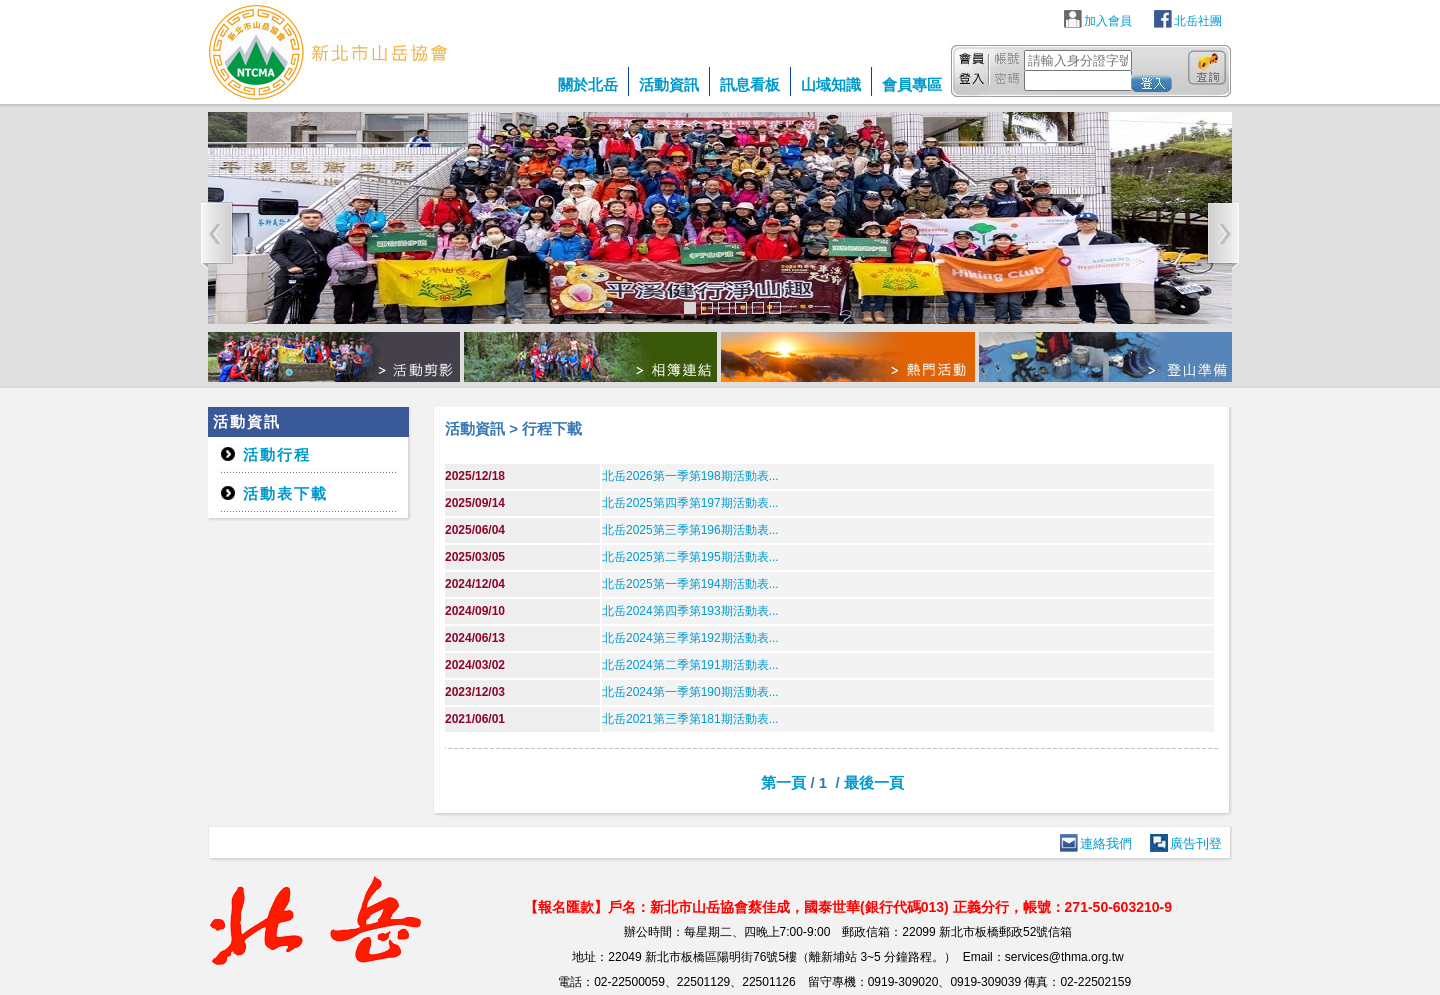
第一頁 (783, 782)
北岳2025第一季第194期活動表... (690, 584)
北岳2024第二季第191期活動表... (690, 665)
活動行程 (277, 454)
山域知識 (831, 84)
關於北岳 (588, 84)
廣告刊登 (1196, 843)
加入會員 (1108, 21)
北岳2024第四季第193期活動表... (690, 611)
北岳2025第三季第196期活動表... (690, 530)
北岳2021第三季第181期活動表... (690, 719)
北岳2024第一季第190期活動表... (690, 692)
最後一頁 (874, 782)
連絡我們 (1106, 843)
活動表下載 (285, 493)
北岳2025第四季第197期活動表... (690, 503)
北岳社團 (1198, 21)
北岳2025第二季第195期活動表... (690, 557)
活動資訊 (669, 84)
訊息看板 (750, 84)
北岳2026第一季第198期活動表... (690, 476)
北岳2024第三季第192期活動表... (690, 638)
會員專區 (912, 84)
